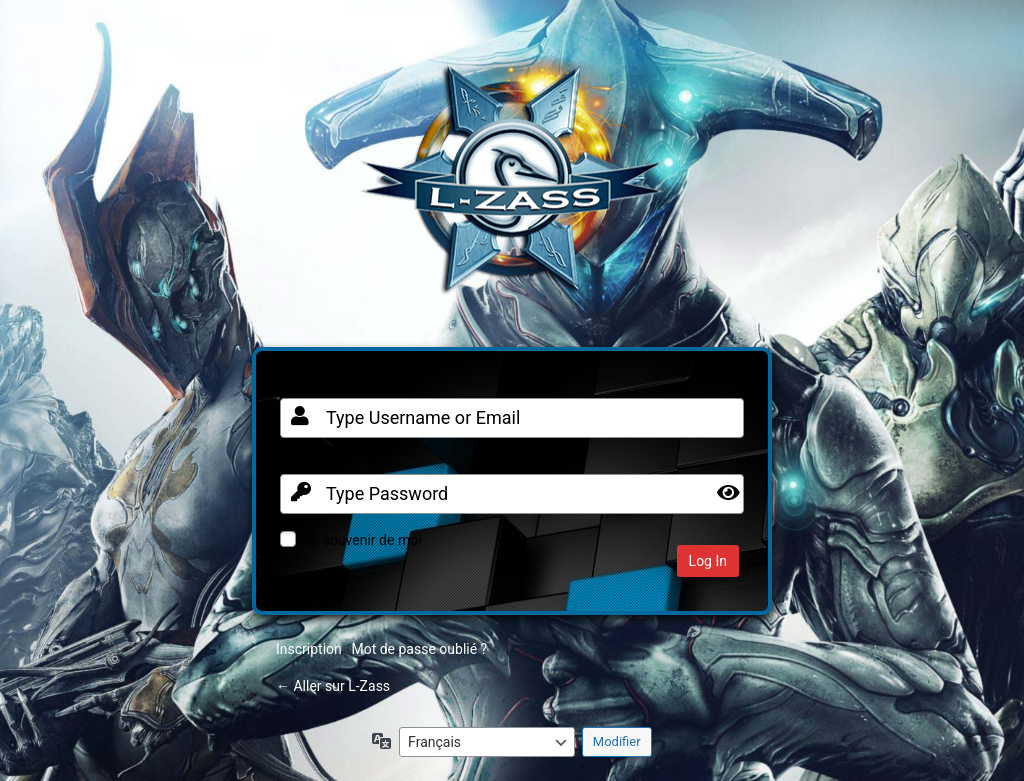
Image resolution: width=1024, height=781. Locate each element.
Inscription (309, 649)
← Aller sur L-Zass (333, 686)
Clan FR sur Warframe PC (512, 189)
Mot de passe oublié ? (419, 649)
